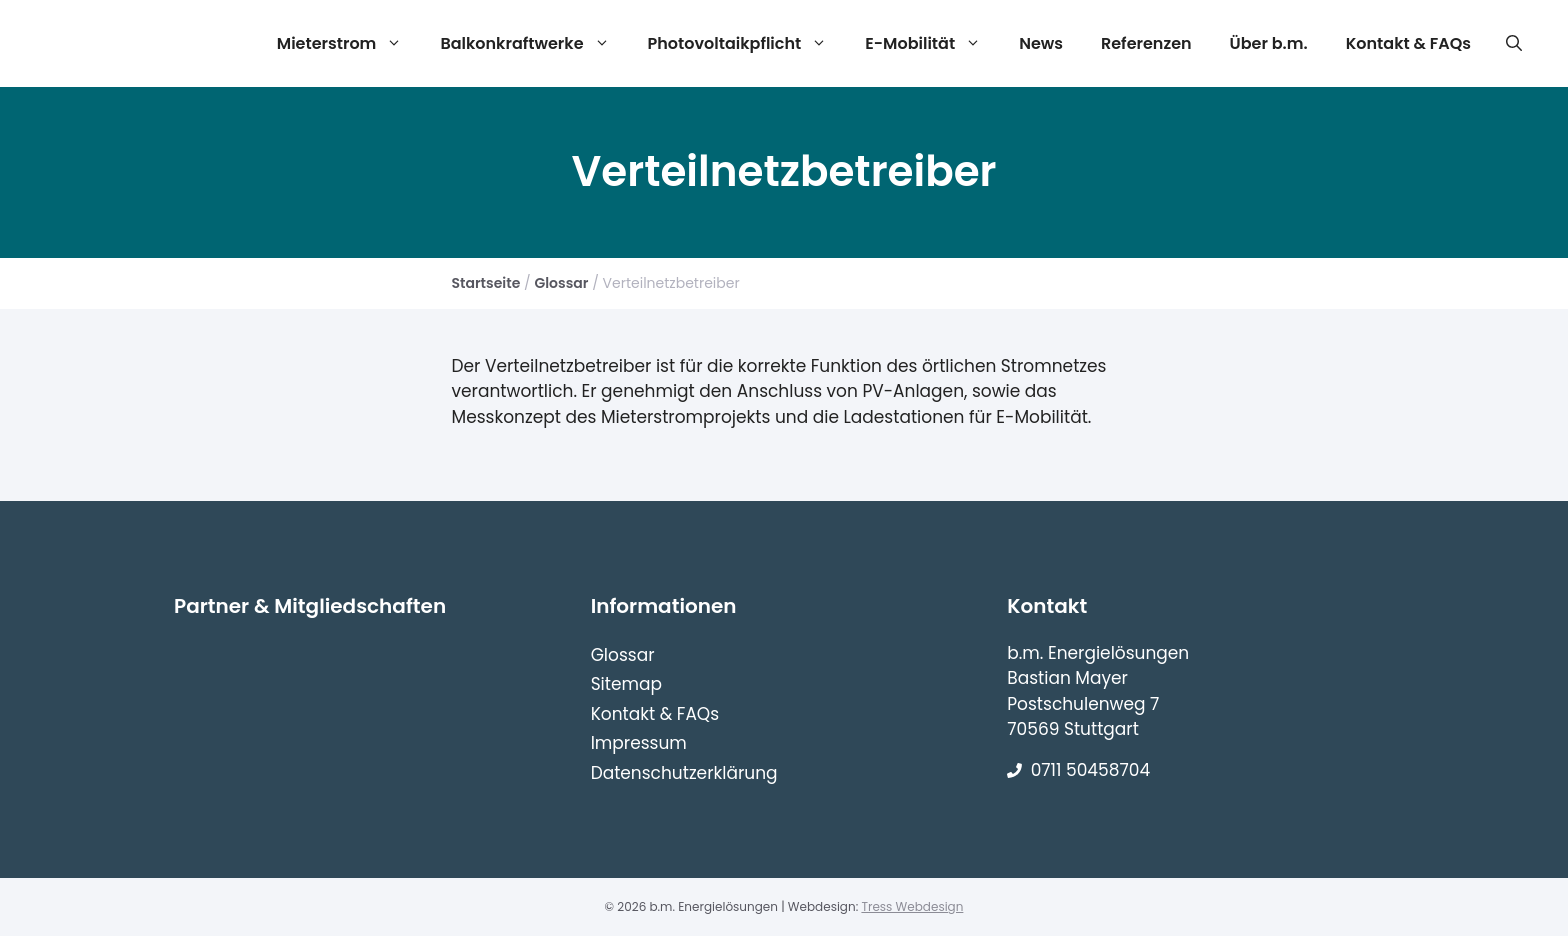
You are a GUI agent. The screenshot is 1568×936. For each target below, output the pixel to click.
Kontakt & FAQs (1408, 43)
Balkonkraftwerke (532, 44)
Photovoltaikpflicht (746, 44)
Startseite (486, 283)
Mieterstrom (348, 44)
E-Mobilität (931, 44)
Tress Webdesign (912, 906)
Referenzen (1146, 43)
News (1041, 43)
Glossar (561, 283)
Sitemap (626, 684)
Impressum (639, 743)
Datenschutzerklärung (684, 773)
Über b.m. (1269, 43)
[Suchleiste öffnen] (1514, 44)
